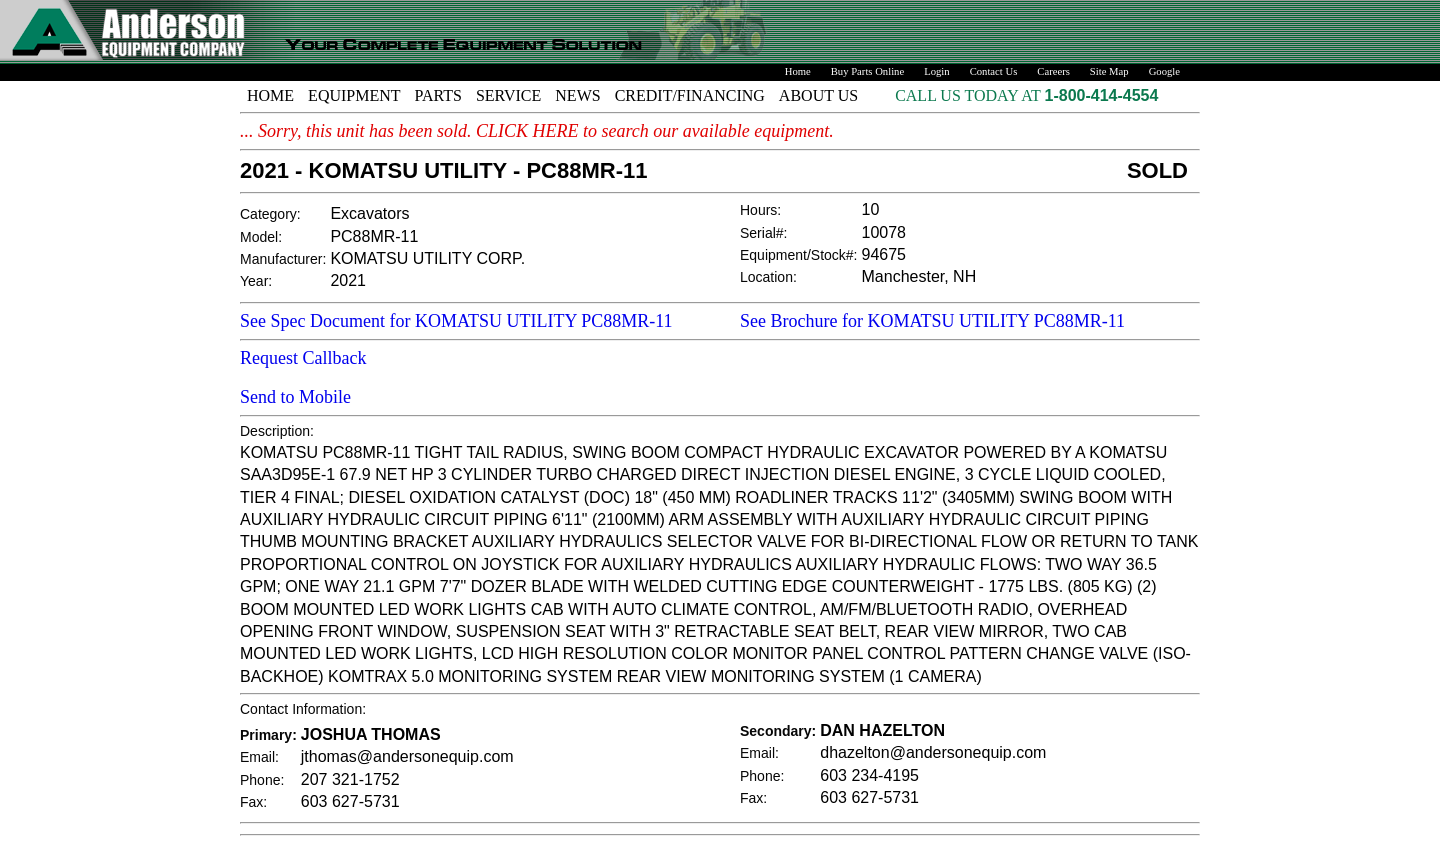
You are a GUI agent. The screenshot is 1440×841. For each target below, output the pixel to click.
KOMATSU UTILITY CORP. (427, 258)
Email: (259, 757)
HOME (270, 95)
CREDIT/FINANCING (690, 95)
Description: (277, 431)
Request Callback (303, 358)
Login (936, 71)
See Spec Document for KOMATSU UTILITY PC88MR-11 (456, 321)
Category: (270, 214)
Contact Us (994, 71)
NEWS (577, 95)
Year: (256, 281)
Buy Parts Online (867, 71)
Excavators (369, 213)
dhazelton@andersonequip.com (933, 752)
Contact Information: (303, 709)
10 (871, 209)
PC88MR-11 (374, 236)
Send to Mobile (295, 397)
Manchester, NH (919, 276)
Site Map (1109, 71)
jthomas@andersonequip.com (407, 756)
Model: (261, 237)
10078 (884, 232)
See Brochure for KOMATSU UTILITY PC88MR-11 (932, 321)
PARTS (438, 95)
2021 (348, 280)
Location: (768, 277)
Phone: (262, 780)
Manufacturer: (283, 259)
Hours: (760, 210)
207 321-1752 (350, 779)
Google (1164, 71)
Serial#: (763, 233)
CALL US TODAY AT (969, 95)
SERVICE (508, 95)
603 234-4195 (869, 775)
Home (798, 71)
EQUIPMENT (354, 95)
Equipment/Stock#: (799, 255)
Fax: (253, 802)
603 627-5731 (350, 801)
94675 (884, 254)
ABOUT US (818, 95)
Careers (1053, 71)
